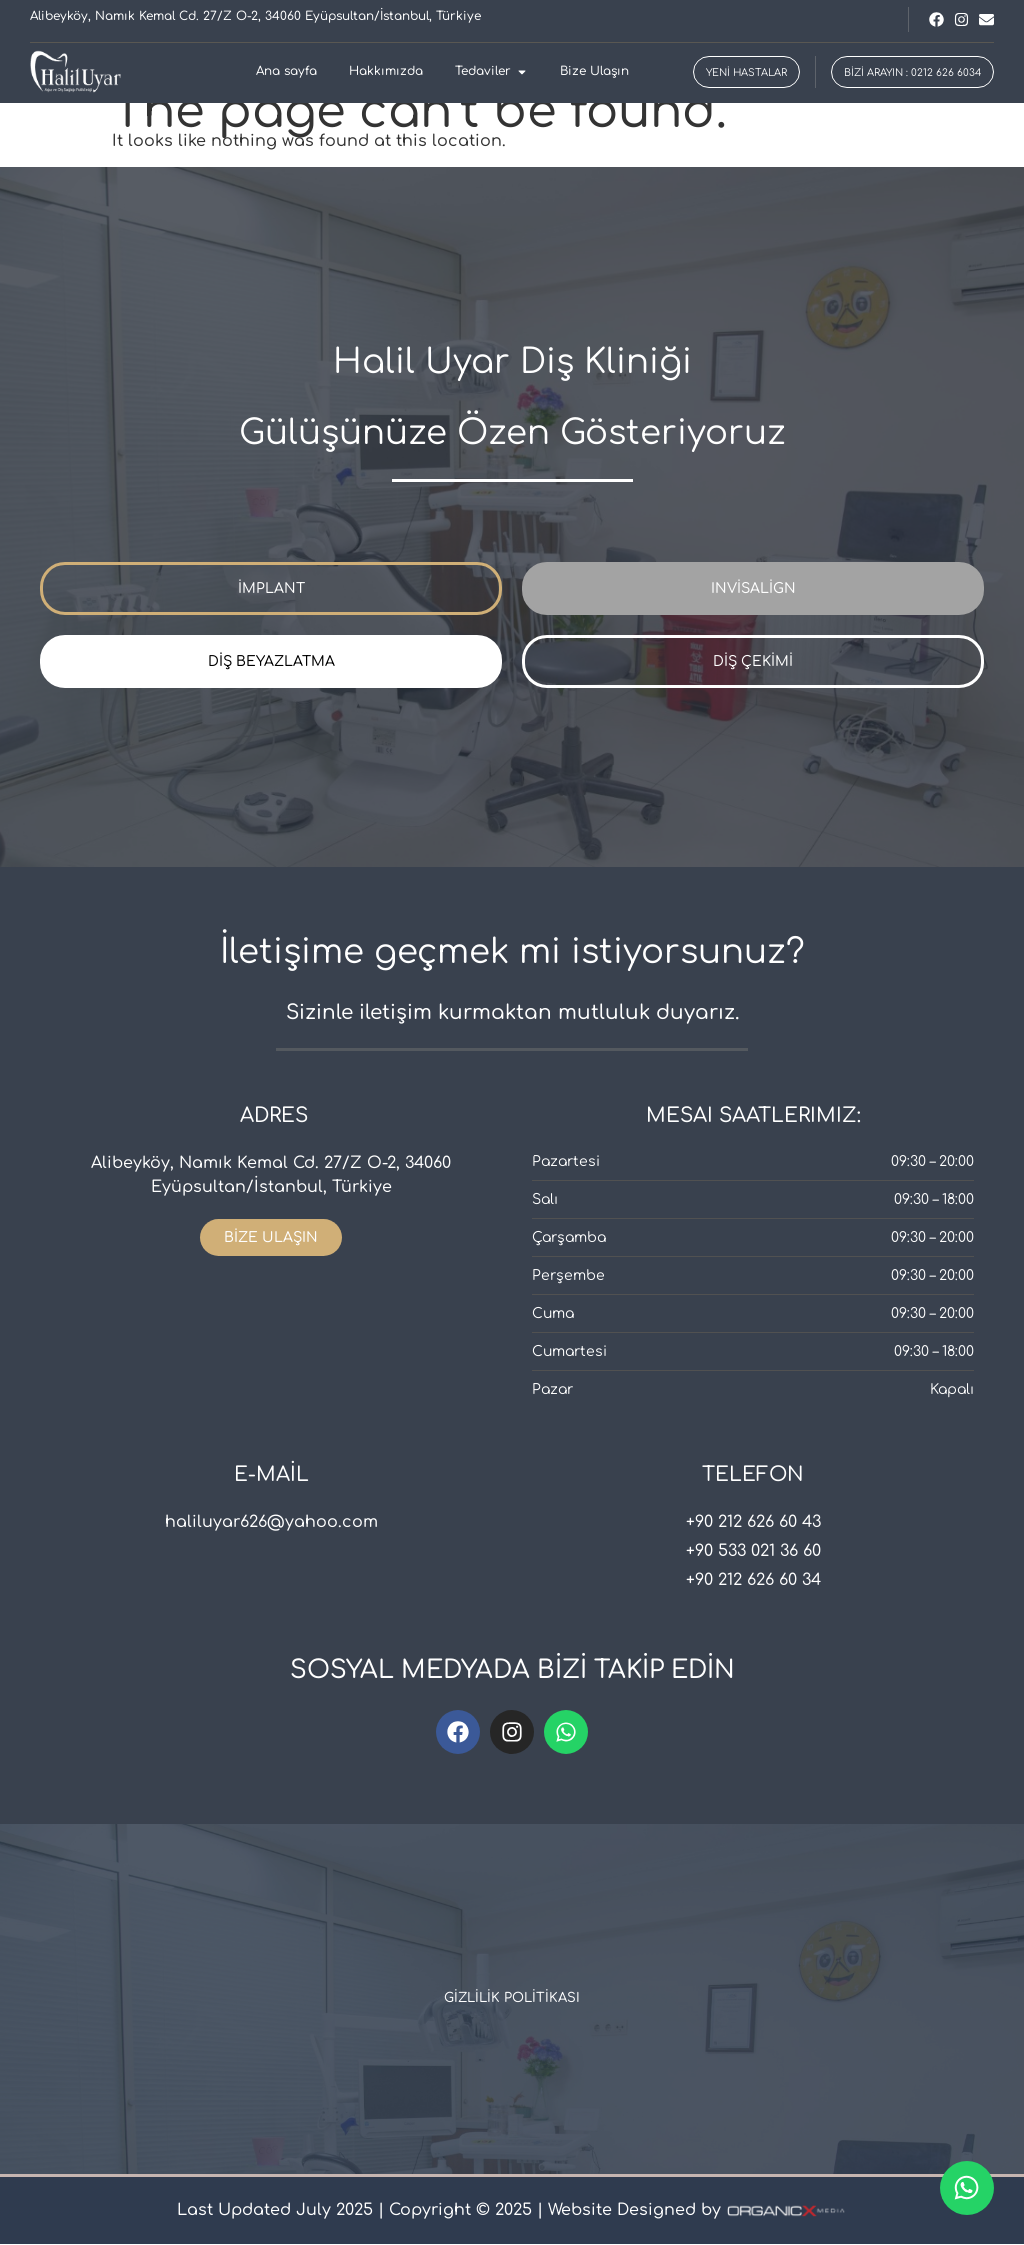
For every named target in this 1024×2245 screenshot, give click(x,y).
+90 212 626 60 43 (753, 1523)
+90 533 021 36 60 (753, 1552)
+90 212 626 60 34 (753, 1581)
